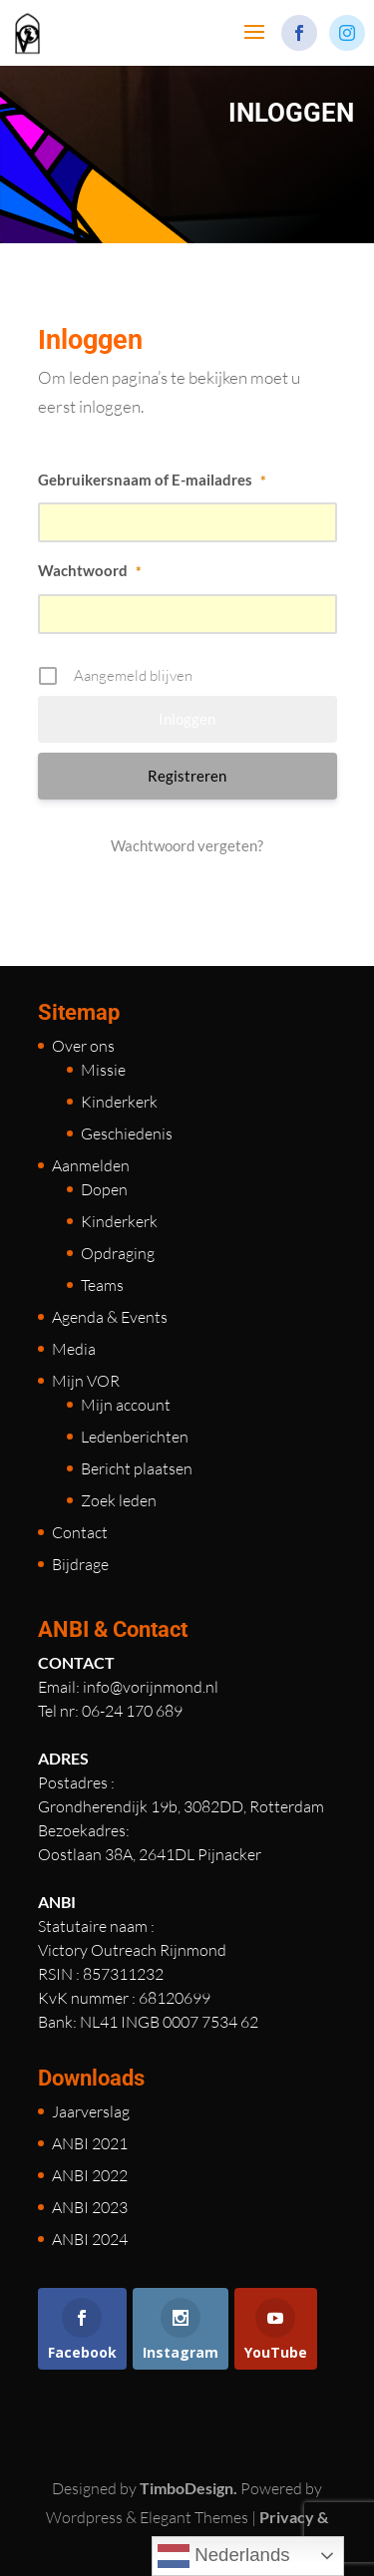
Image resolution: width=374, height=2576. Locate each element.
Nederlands (224, 2556)
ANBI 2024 (90, 2239)
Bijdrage (80, 1564)
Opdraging (118, 1253)
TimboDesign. (188, 2487)
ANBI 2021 (90, 2143)
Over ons (83, 1046)
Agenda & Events (110, 1317)
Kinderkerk (119, 1102)
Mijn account (126, 1405)
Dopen (104, 1189)
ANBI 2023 (90, 2207)
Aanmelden (91, 1165)
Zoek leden (119, 1500)
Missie (103, 1070)
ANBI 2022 (90, 2175)
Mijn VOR (86, 1381)
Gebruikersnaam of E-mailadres (152, 479)
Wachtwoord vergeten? (187, 845)
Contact (80, 1532)
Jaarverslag (91, 2111)
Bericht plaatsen (136, 1468)
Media (74, 1349)
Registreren (187, 776)
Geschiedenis (127, 1133)
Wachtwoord (90, 570)
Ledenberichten (134, 1437)
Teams (102, 1285)
